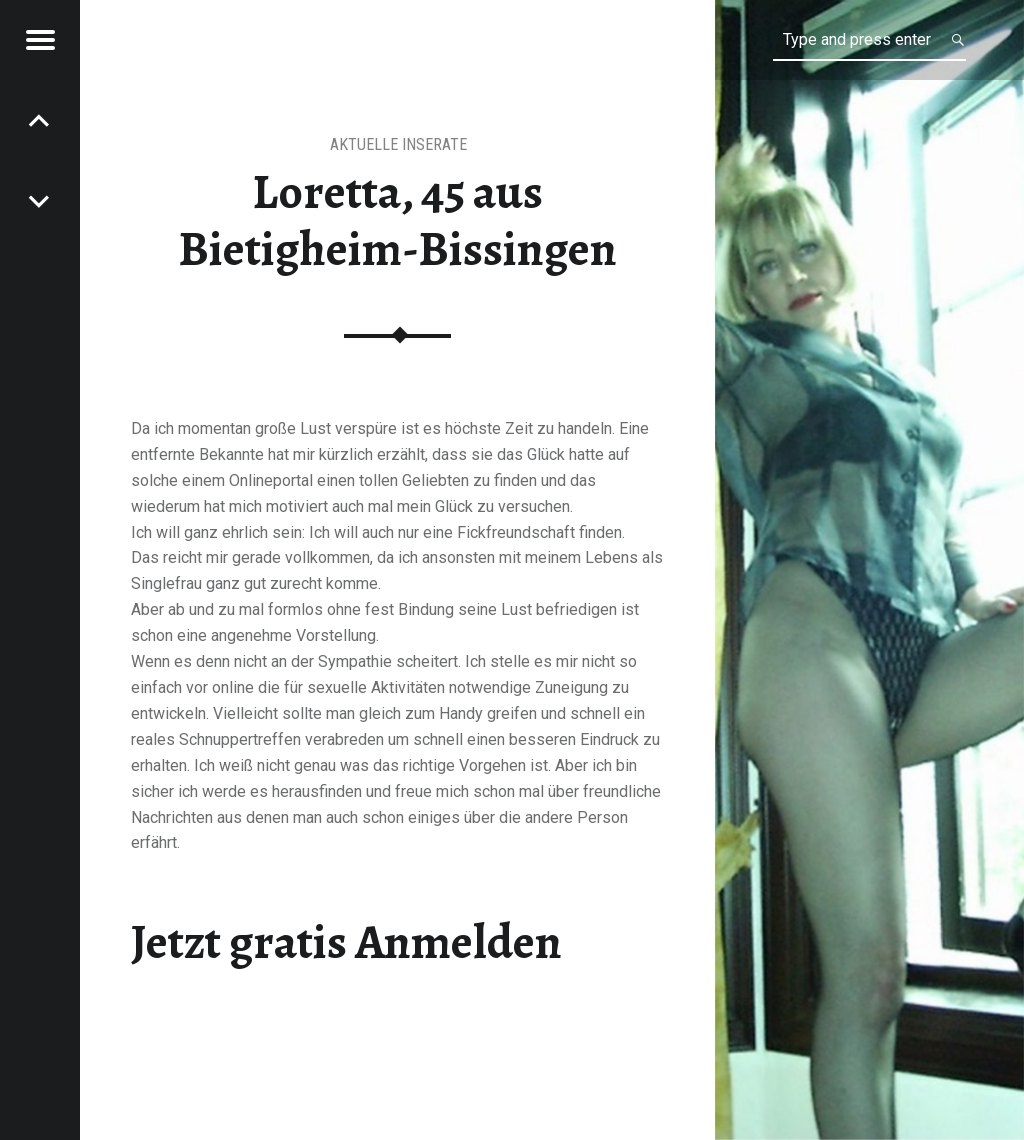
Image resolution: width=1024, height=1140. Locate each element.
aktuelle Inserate (398, 144)
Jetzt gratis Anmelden (346, 942)
